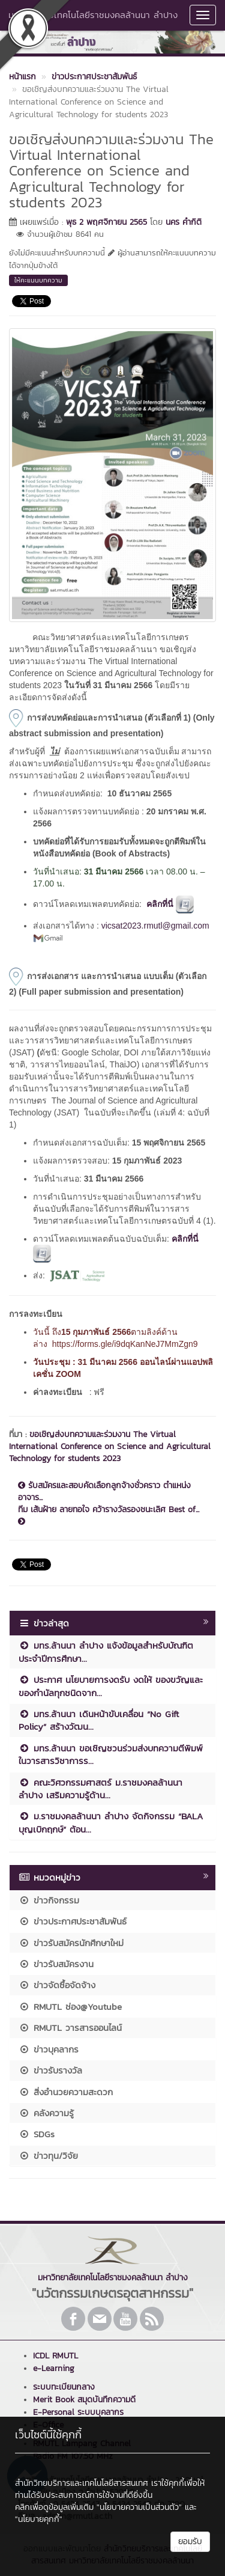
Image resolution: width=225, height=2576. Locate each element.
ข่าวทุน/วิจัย (48, 2155)
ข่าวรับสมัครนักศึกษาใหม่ (71, 1943)
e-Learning (53, 2368)
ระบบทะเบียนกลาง (64, 2387)
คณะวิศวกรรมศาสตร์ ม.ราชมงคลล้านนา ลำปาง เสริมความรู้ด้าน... (100, 1788)
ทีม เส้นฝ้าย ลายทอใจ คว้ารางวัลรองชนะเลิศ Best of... (108, 1514)
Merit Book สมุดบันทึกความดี (84, 2399)
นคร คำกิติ (184, 222)
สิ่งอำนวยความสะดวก (66, 2092)
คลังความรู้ (46, 2113)
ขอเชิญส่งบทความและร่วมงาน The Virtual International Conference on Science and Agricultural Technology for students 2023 (110, 1446)
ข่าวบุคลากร (49, 2049)
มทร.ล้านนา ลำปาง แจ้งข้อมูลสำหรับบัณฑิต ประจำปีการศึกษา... (106, 1651)
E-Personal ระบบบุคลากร (78, 2412)
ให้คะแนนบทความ (38, 280)
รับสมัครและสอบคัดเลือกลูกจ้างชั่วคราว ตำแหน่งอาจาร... (104, 1492)
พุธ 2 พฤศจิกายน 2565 (106, 222)
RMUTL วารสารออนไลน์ (70, 2027)
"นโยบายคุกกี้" (38, 2519)
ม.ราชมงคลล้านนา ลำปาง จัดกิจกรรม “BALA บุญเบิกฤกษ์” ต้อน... (111, 1822)
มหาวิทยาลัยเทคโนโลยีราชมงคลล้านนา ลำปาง (93, 15)
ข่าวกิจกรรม (49, 1900)
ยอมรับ (190, 2541)
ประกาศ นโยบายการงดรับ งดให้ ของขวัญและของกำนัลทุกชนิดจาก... (111, 1686)
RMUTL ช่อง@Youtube (70, 2006)
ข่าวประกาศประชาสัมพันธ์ (73, 1921)
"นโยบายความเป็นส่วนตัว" (139, 2507)
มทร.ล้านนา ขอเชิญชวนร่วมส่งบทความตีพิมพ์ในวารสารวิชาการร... (111, 1754)
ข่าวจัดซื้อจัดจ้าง (57, 1985)
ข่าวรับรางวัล (50, 2070)
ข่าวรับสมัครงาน (56, 1964)
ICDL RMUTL (55, 2355)
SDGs (37, 2134)
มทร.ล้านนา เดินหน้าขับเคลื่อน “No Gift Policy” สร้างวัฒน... (99, 1720)
